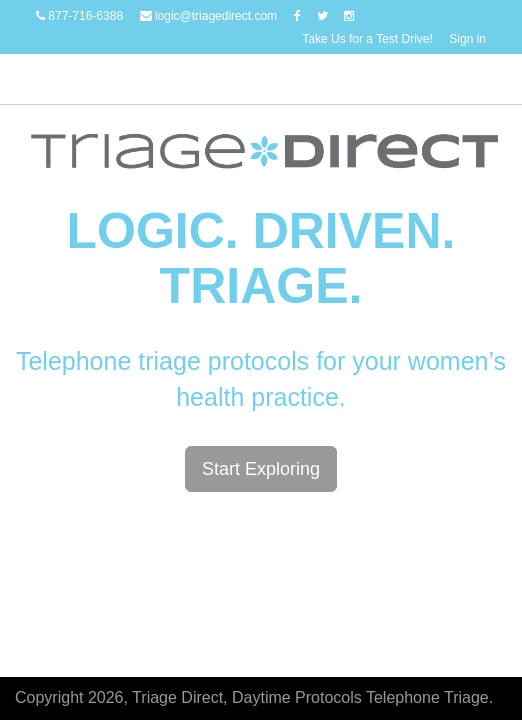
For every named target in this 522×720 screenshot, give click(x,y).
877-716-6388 (79, 16)
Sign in (467, 39)
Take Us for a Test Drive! (367, 39)
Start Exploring (261, 469)
